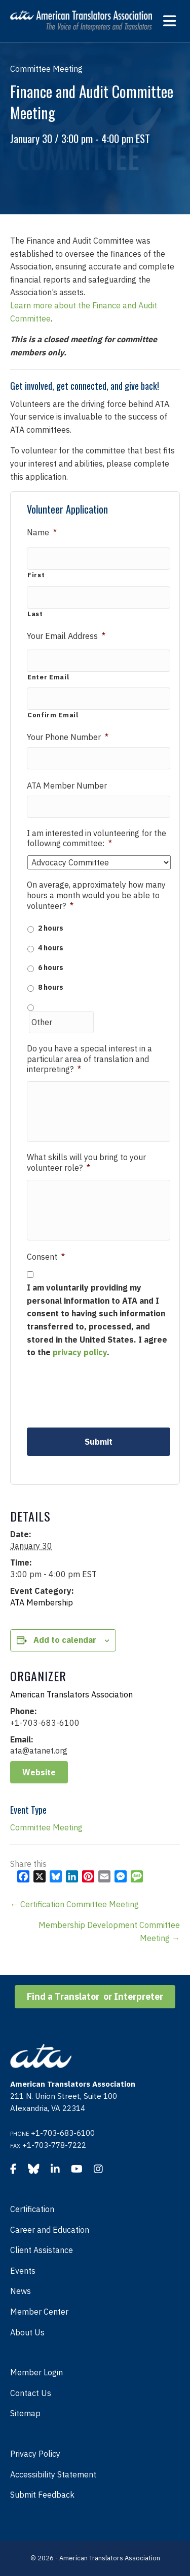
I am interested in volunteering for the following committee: (96, 838)
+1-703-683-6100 (63, 2133)
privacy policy (80, 1352)
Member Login (36, 2372)
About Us (27, 2332)
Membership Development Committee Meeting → (109, 1931)
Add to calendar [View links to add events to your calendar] (64, 1640)
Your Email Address (66, 636)
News (20, 2291)
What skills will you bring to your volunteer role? (86, 1162)
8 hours (50, 987)
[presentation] (104, 1391)
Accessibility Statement (53, 2474)
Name (42, 532)
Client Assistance (41, 2250)
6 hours (50, 967)
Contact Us (30, 2393)
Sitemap (25, 2413)
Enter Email (48, 677)
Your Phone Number (67, 737)
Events (22, 2271)
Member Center (39, 2312)
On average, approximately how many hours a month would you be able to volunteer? (96, 895)
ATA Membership (41, 1602)
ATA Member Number (67, 785)
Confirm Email (53, 715)
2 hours (50, 928)
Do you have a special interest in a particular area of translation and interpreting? (89, 1059)
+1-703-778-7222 (54, 2145)
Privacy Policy (35, 2454)
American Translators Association (71, 1694)
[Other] (61, 1022)
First (36, 575)
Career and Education (49, 2230)
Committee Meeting (46, 1827)
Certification (32, 2209)
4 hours (50, 947)
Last (35, 614)
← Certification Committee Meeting (74, 1904)
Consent (46, 1257)
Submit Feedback (42, 2495)
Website (39, 1772)
